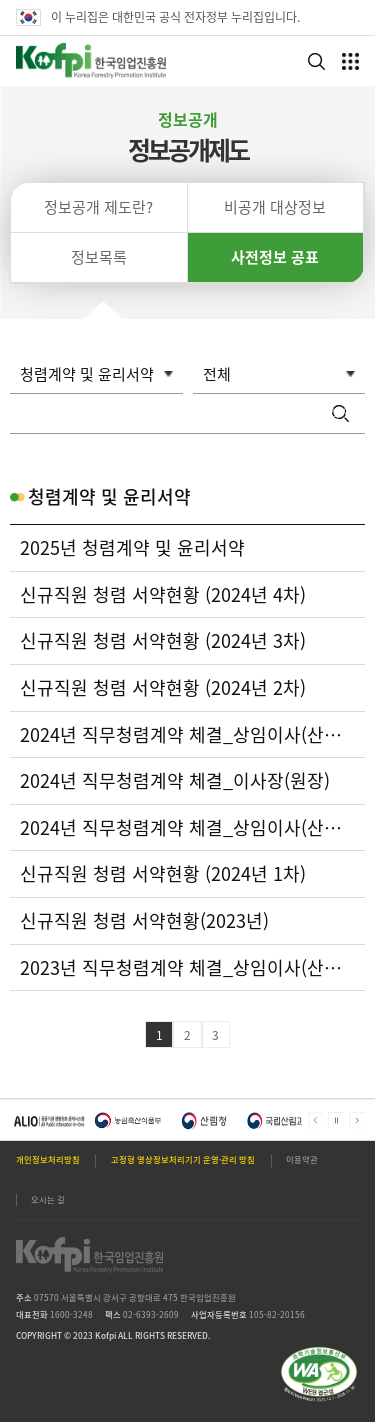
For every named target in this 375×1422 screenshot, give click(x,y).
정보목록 (99, 257)
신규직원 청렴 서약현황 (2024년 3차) (163, 641)
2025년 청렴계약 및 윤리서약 (132, 548)
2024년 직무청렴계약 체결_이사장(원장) (175, 781)
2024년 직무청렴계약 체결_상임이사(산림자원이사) (187, 828)
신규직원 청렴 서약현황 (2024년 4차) (163, 595)
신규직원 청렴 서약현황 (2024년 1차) (163, 874)
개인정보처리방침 (48, 1160)
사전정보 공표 (275, 257)
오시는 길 (48, 1200)
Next (357, 1120)
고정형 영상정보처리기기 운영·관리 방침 (183, 1160)
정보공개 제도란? (98, 207)
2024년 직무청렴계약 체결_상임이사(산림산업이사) (187, 735)
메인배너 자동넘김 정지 (336, 1120)
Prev (316, 1120)
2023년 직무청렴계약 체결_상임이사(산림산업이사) (187, 968)
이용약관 (302, 1160)
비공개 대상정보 (275, 207)
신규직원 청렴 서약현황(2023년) (144, 921)
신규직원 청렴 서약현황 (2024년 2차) (163, 688)
